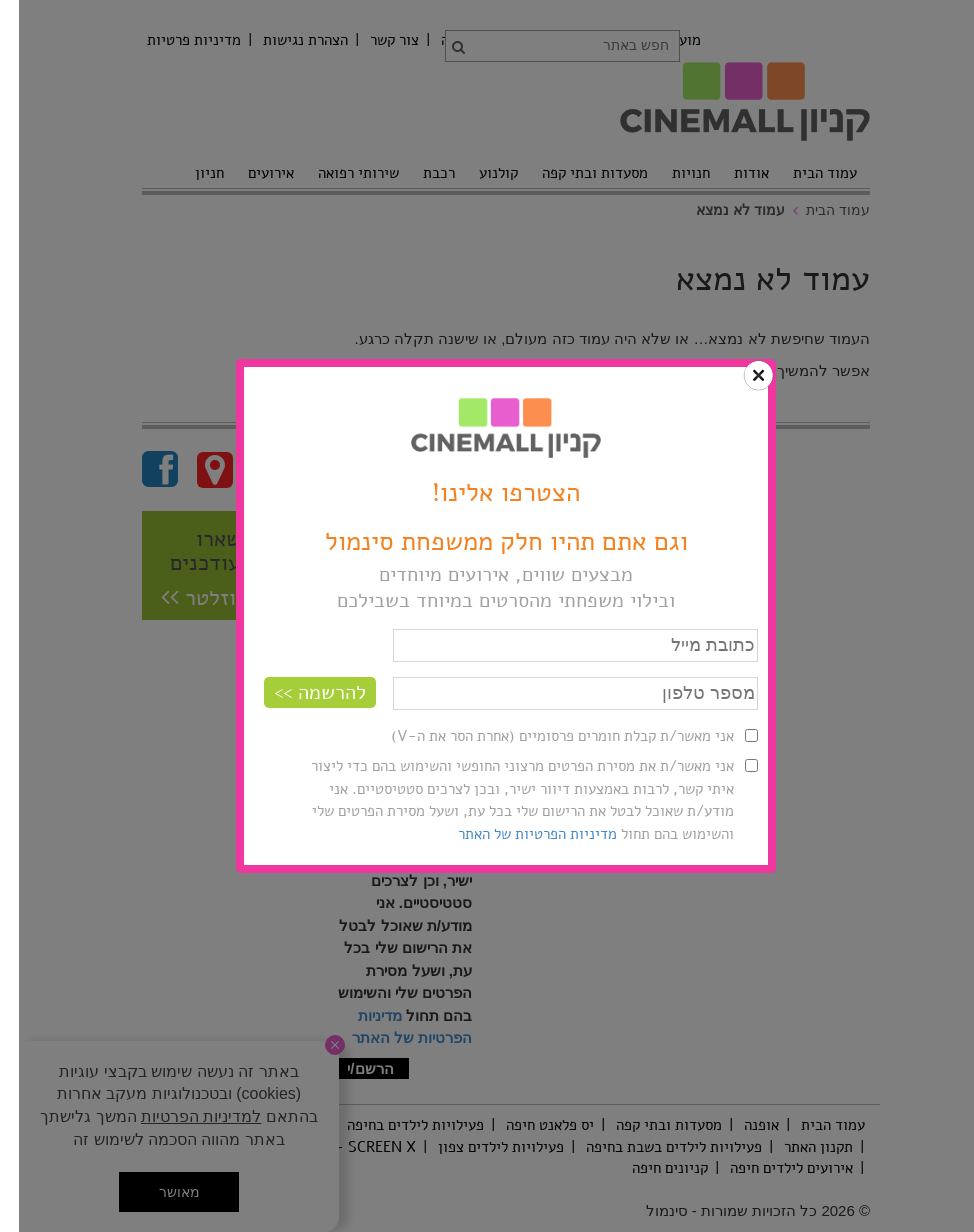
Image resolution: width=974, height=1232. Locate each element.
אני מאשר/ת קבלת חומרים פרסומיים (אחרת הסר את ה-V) (543, 736)
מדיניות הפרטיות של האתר (518, 834)
